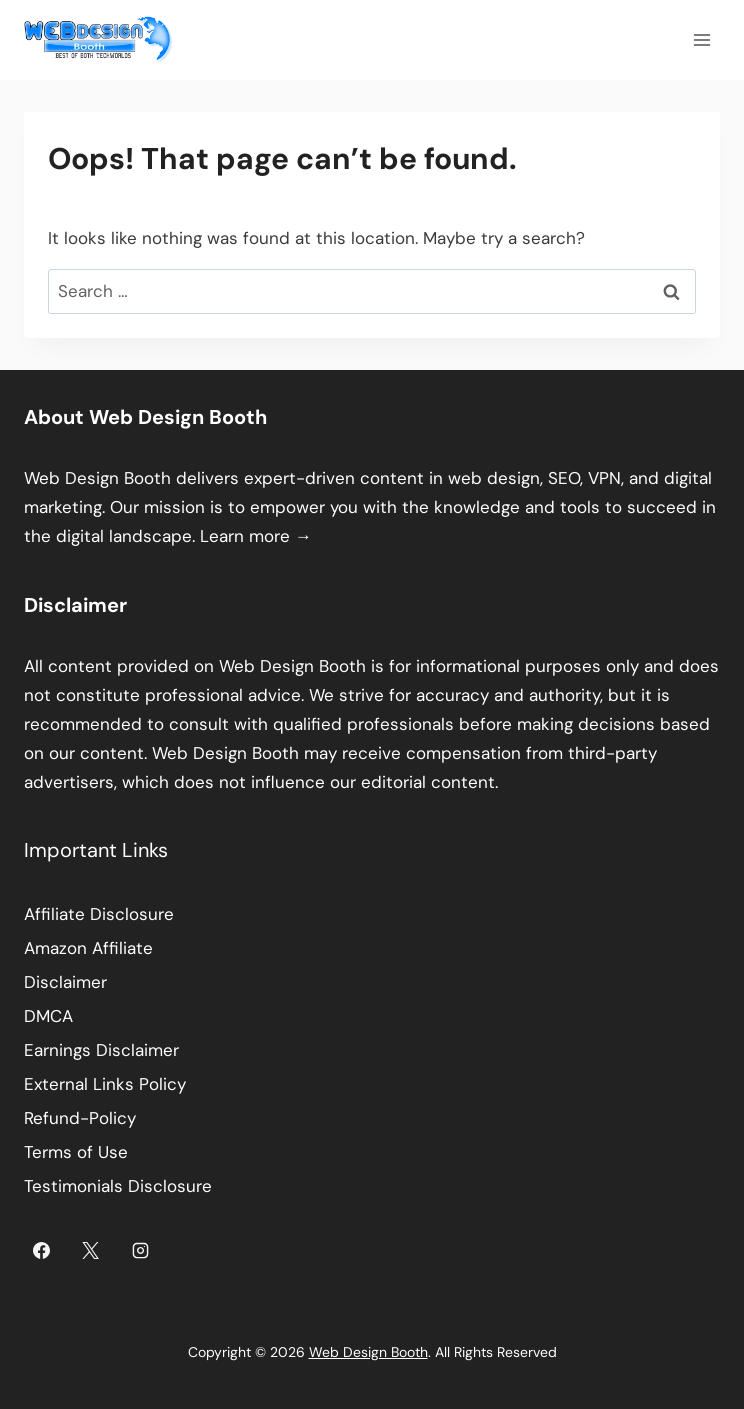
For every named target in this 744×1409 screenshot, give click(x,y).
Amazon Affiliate (88, 948)
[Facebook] (41, 1250)
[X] (91, 1250)
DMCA (48, 1016)
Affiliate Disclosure (99, 914)
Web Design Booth (97, 478)
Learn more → (256, 536)
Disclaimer (65, 982)
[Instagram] (141, 1250)
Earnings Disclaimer (101, 1050)
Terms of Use (76, 1152)
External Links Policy (105, 1084)
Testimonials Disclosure (118, 1186)
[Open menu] (701, 39)
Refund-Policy (80, 1118)
